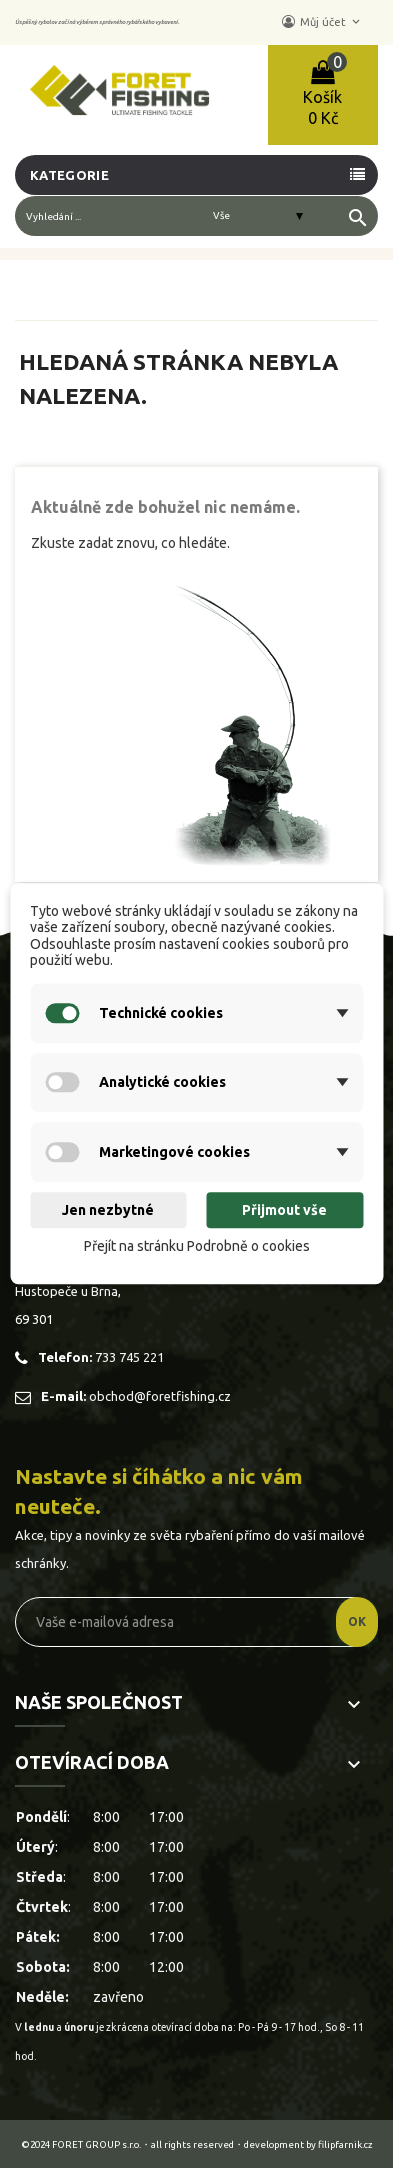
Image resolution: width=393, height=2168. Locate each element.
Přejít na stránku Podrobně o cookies (197, 1246)
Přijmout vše (284, 1210)
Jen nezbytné (108, 1210)
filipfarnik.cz (345, 2144)
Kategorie (69, 175)
